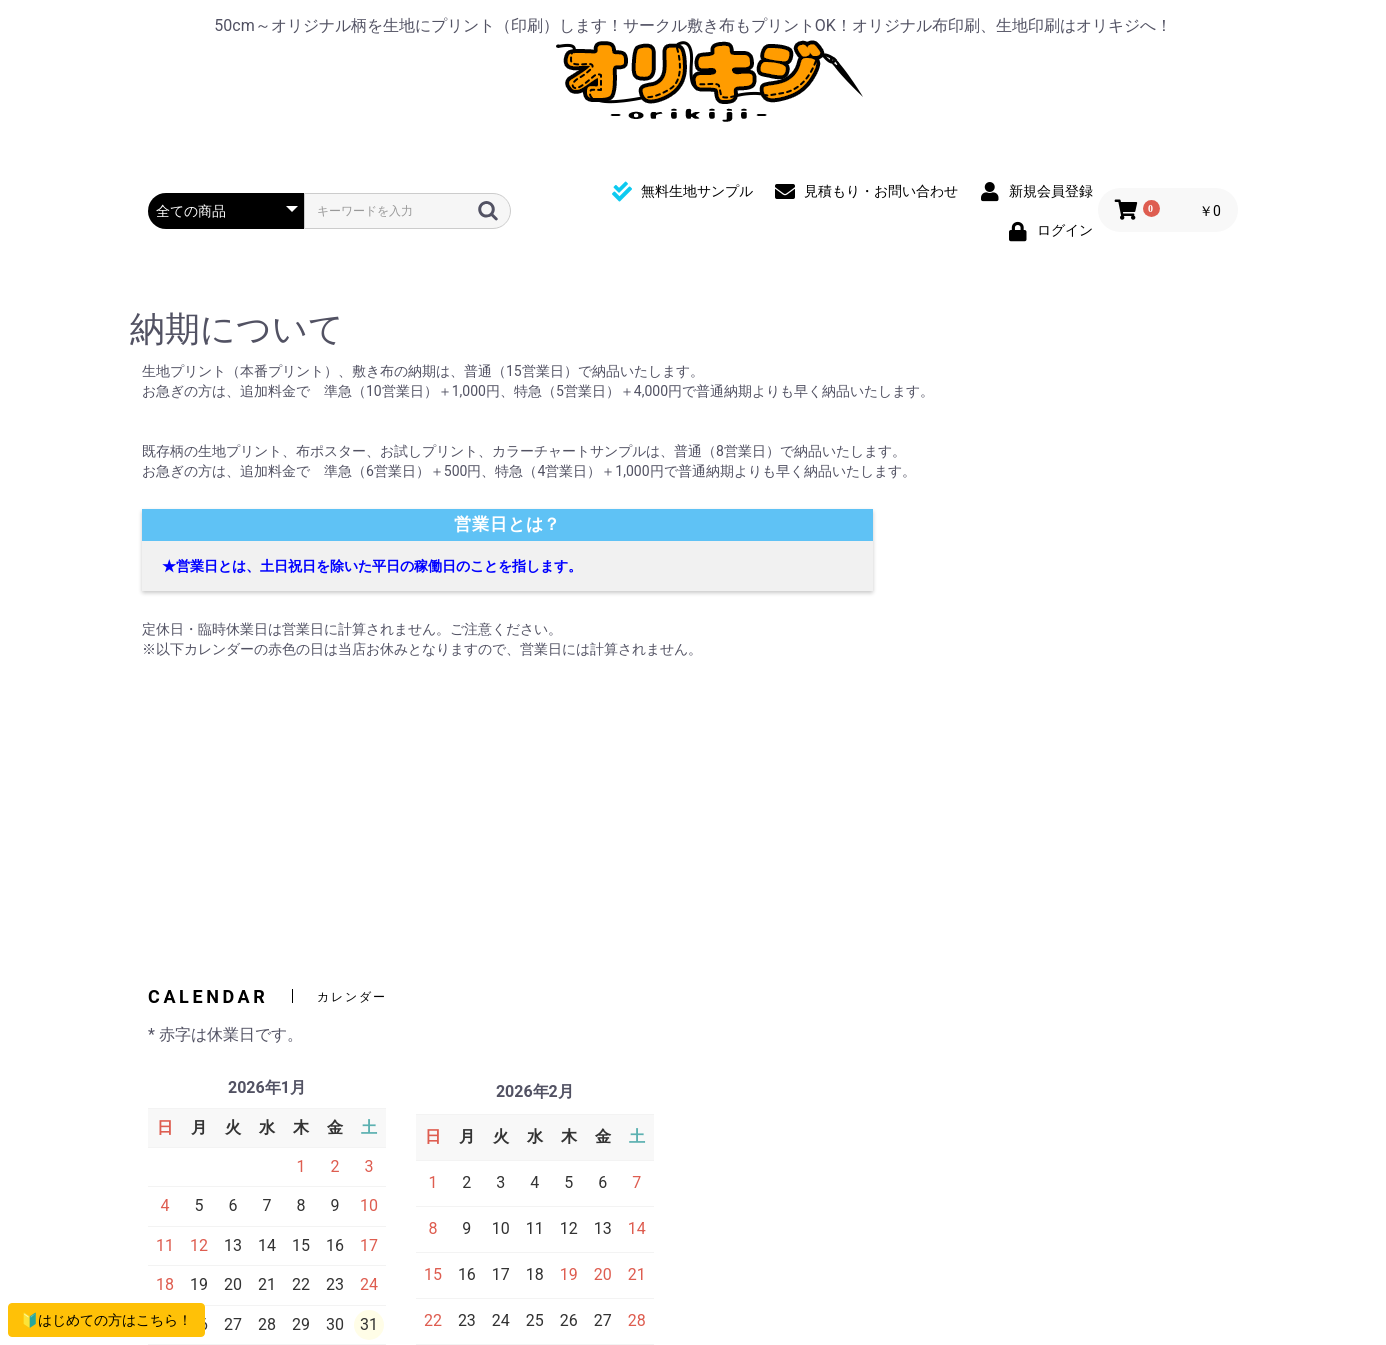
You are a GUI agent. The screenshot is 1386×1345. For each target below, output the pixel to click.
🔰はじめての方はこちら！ (106, 1320)
